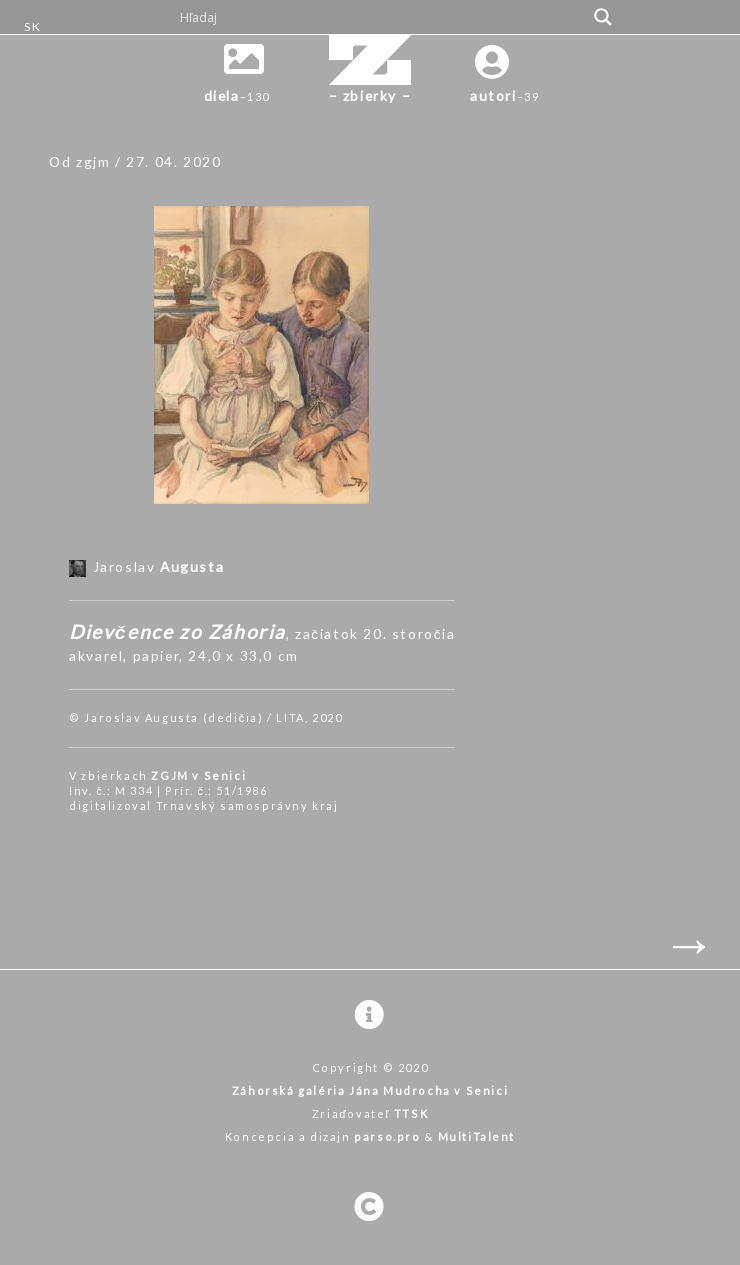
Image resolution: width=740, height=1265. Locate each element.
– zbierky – (370, 95)
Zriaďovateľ (370, 1113)
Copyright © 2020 (370, 1067)
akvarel (96, 655)
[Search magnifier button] (603, 17)
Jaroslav (159, 566)
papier (156, 655)
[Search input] (380, 17)
